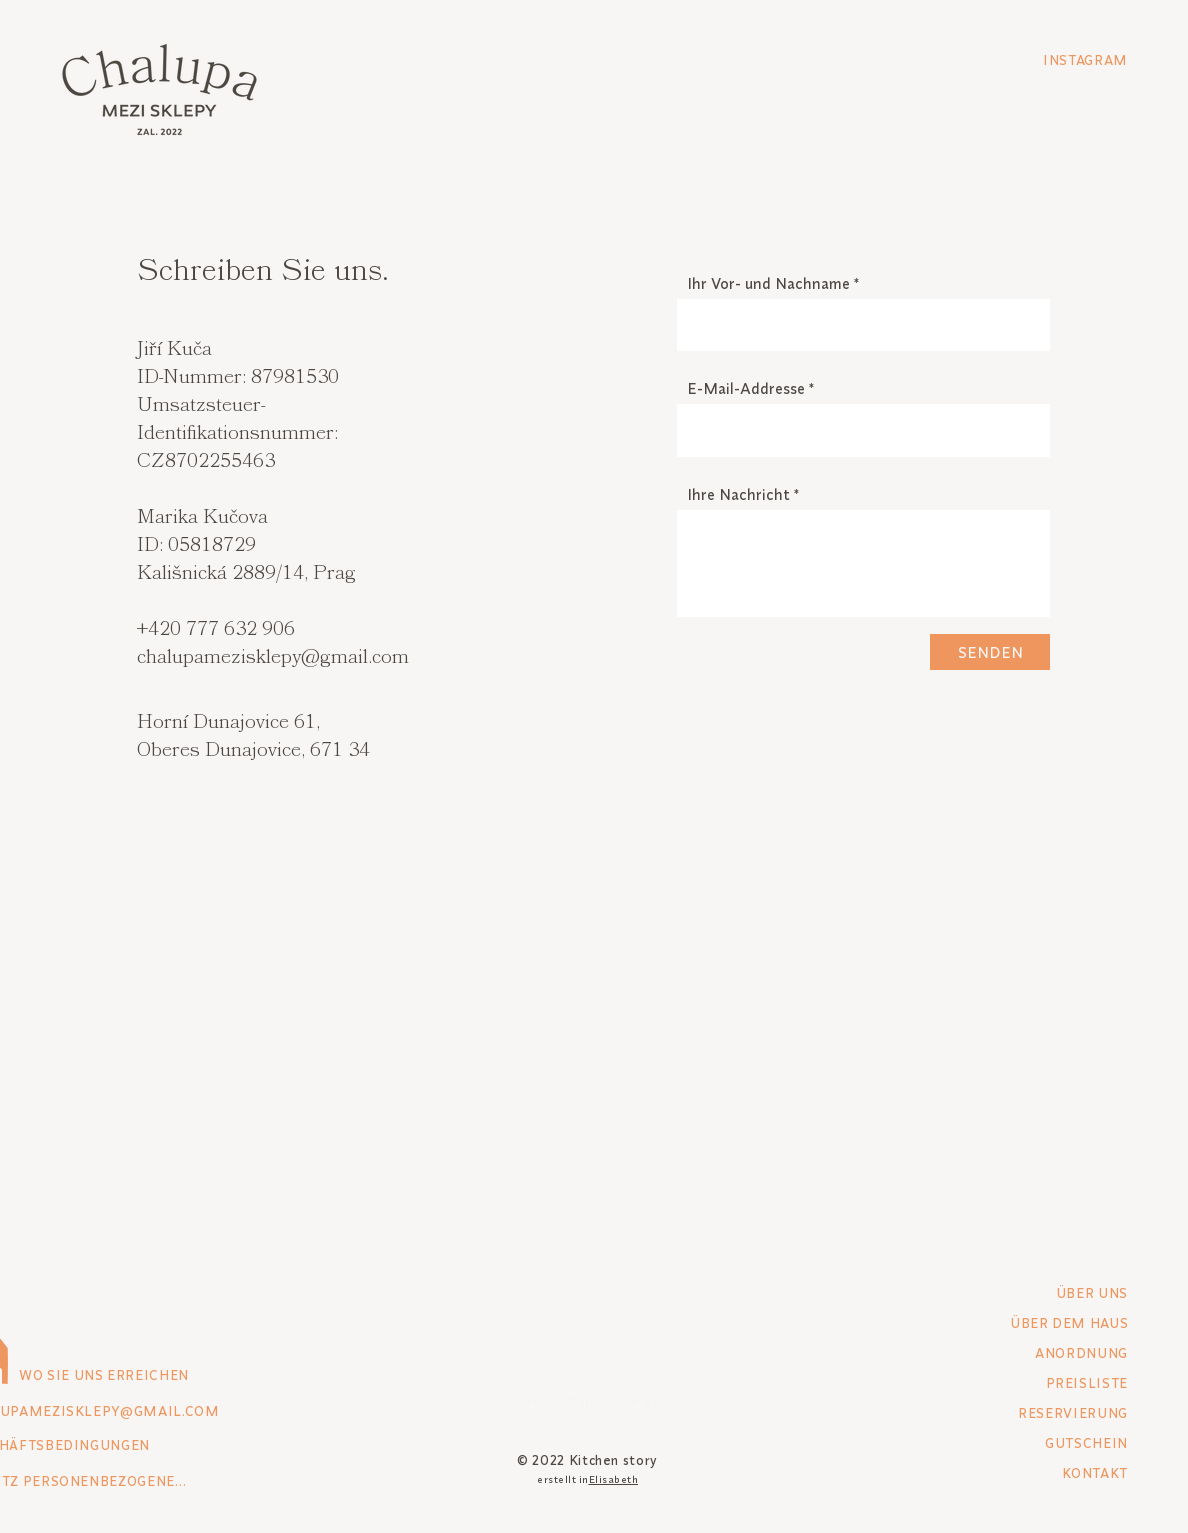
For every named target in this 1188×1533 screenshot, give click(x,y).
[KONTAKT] (1057, 1473)
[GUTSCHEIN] (1057, 1443)
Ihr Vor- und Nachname (768, 283)
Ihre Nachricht (738, 494)
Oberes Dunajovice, (223, 751)
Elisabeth (614, 1479)
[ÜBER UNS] (1057, 1293)
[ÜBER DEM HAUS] (1031, 1323)
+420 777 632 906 (216, 630)
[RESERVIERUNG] (1057, 1413)
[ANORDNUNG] (1057, 1353)
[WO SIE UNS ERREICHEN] (158, 1375)
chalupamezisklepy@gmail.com (273, 658)
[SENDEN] (990, 652)
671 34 (340, 751)
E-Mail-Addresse (746, 388)
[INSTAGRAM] (1057, 60)
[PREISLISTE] (1057, 1383)
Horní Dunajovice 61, (228, 723)
